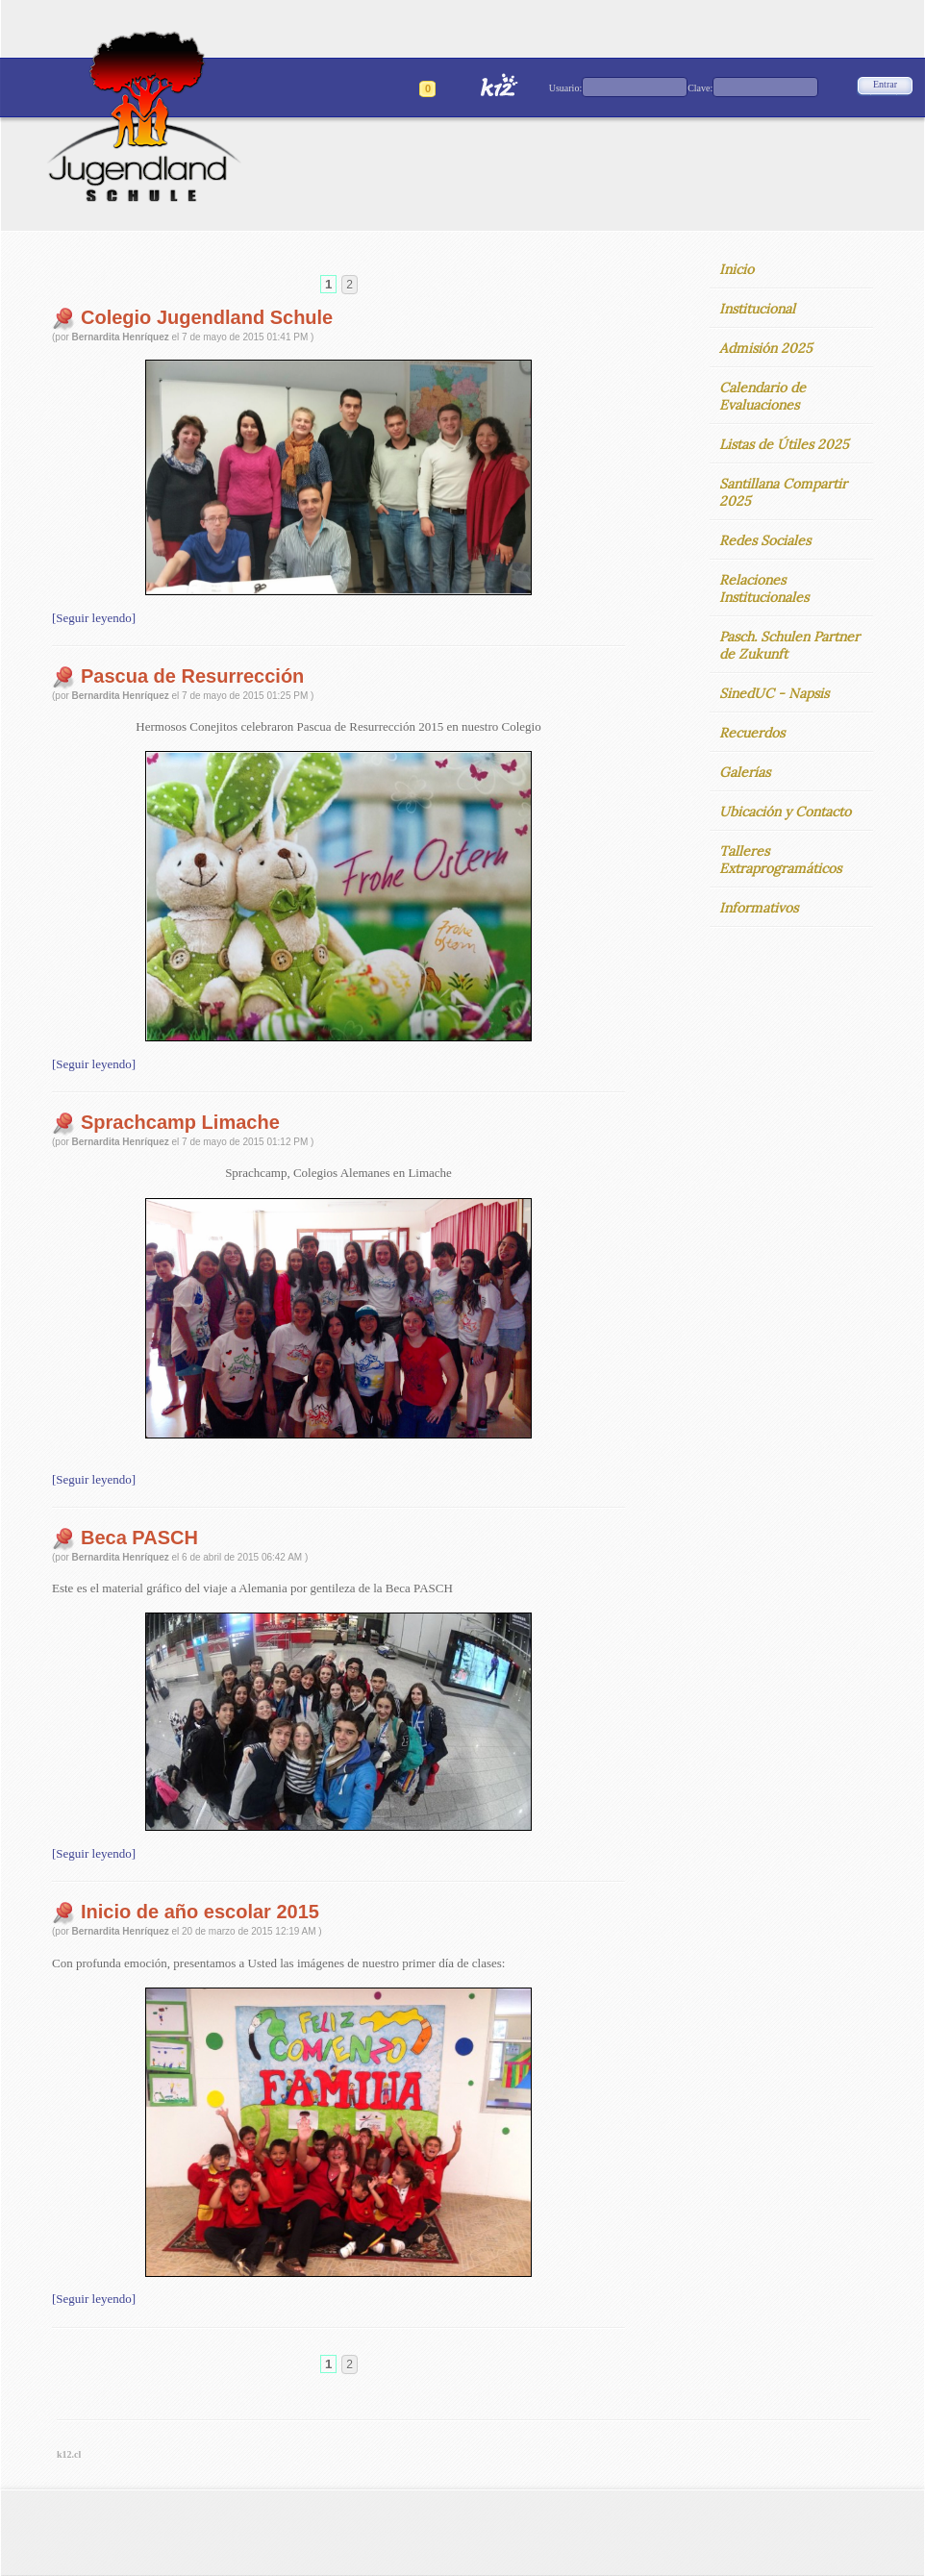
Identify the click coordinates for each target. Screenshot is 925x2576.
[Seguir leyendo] (94, 618)
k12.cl (69, 2454)
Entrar (885, 84)
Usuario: (565, 88)
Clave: (700, 88)
